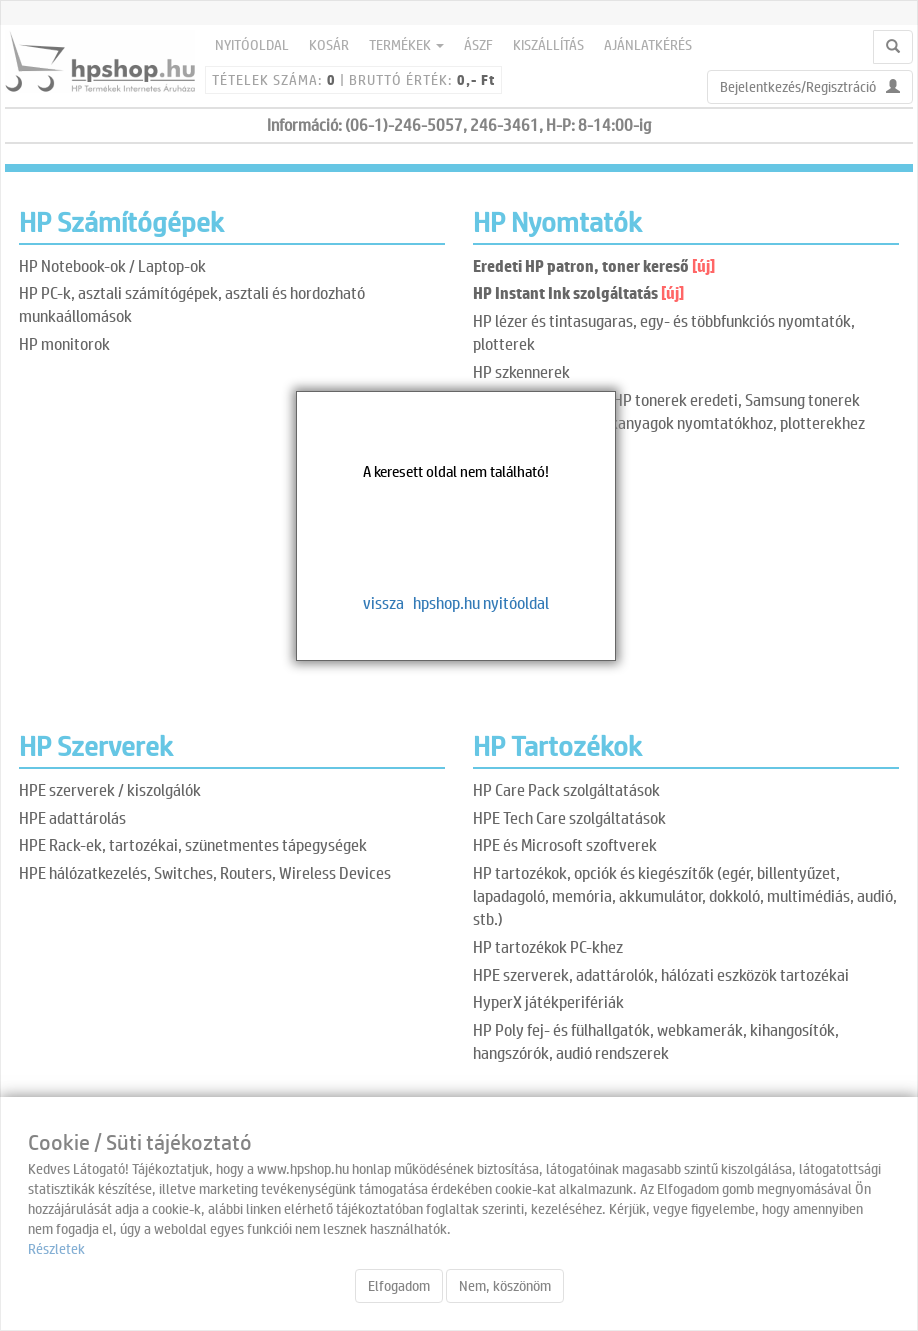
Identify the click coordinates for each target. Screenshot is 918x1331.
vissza (383, 602)
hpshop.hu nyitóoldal (481, 602)
